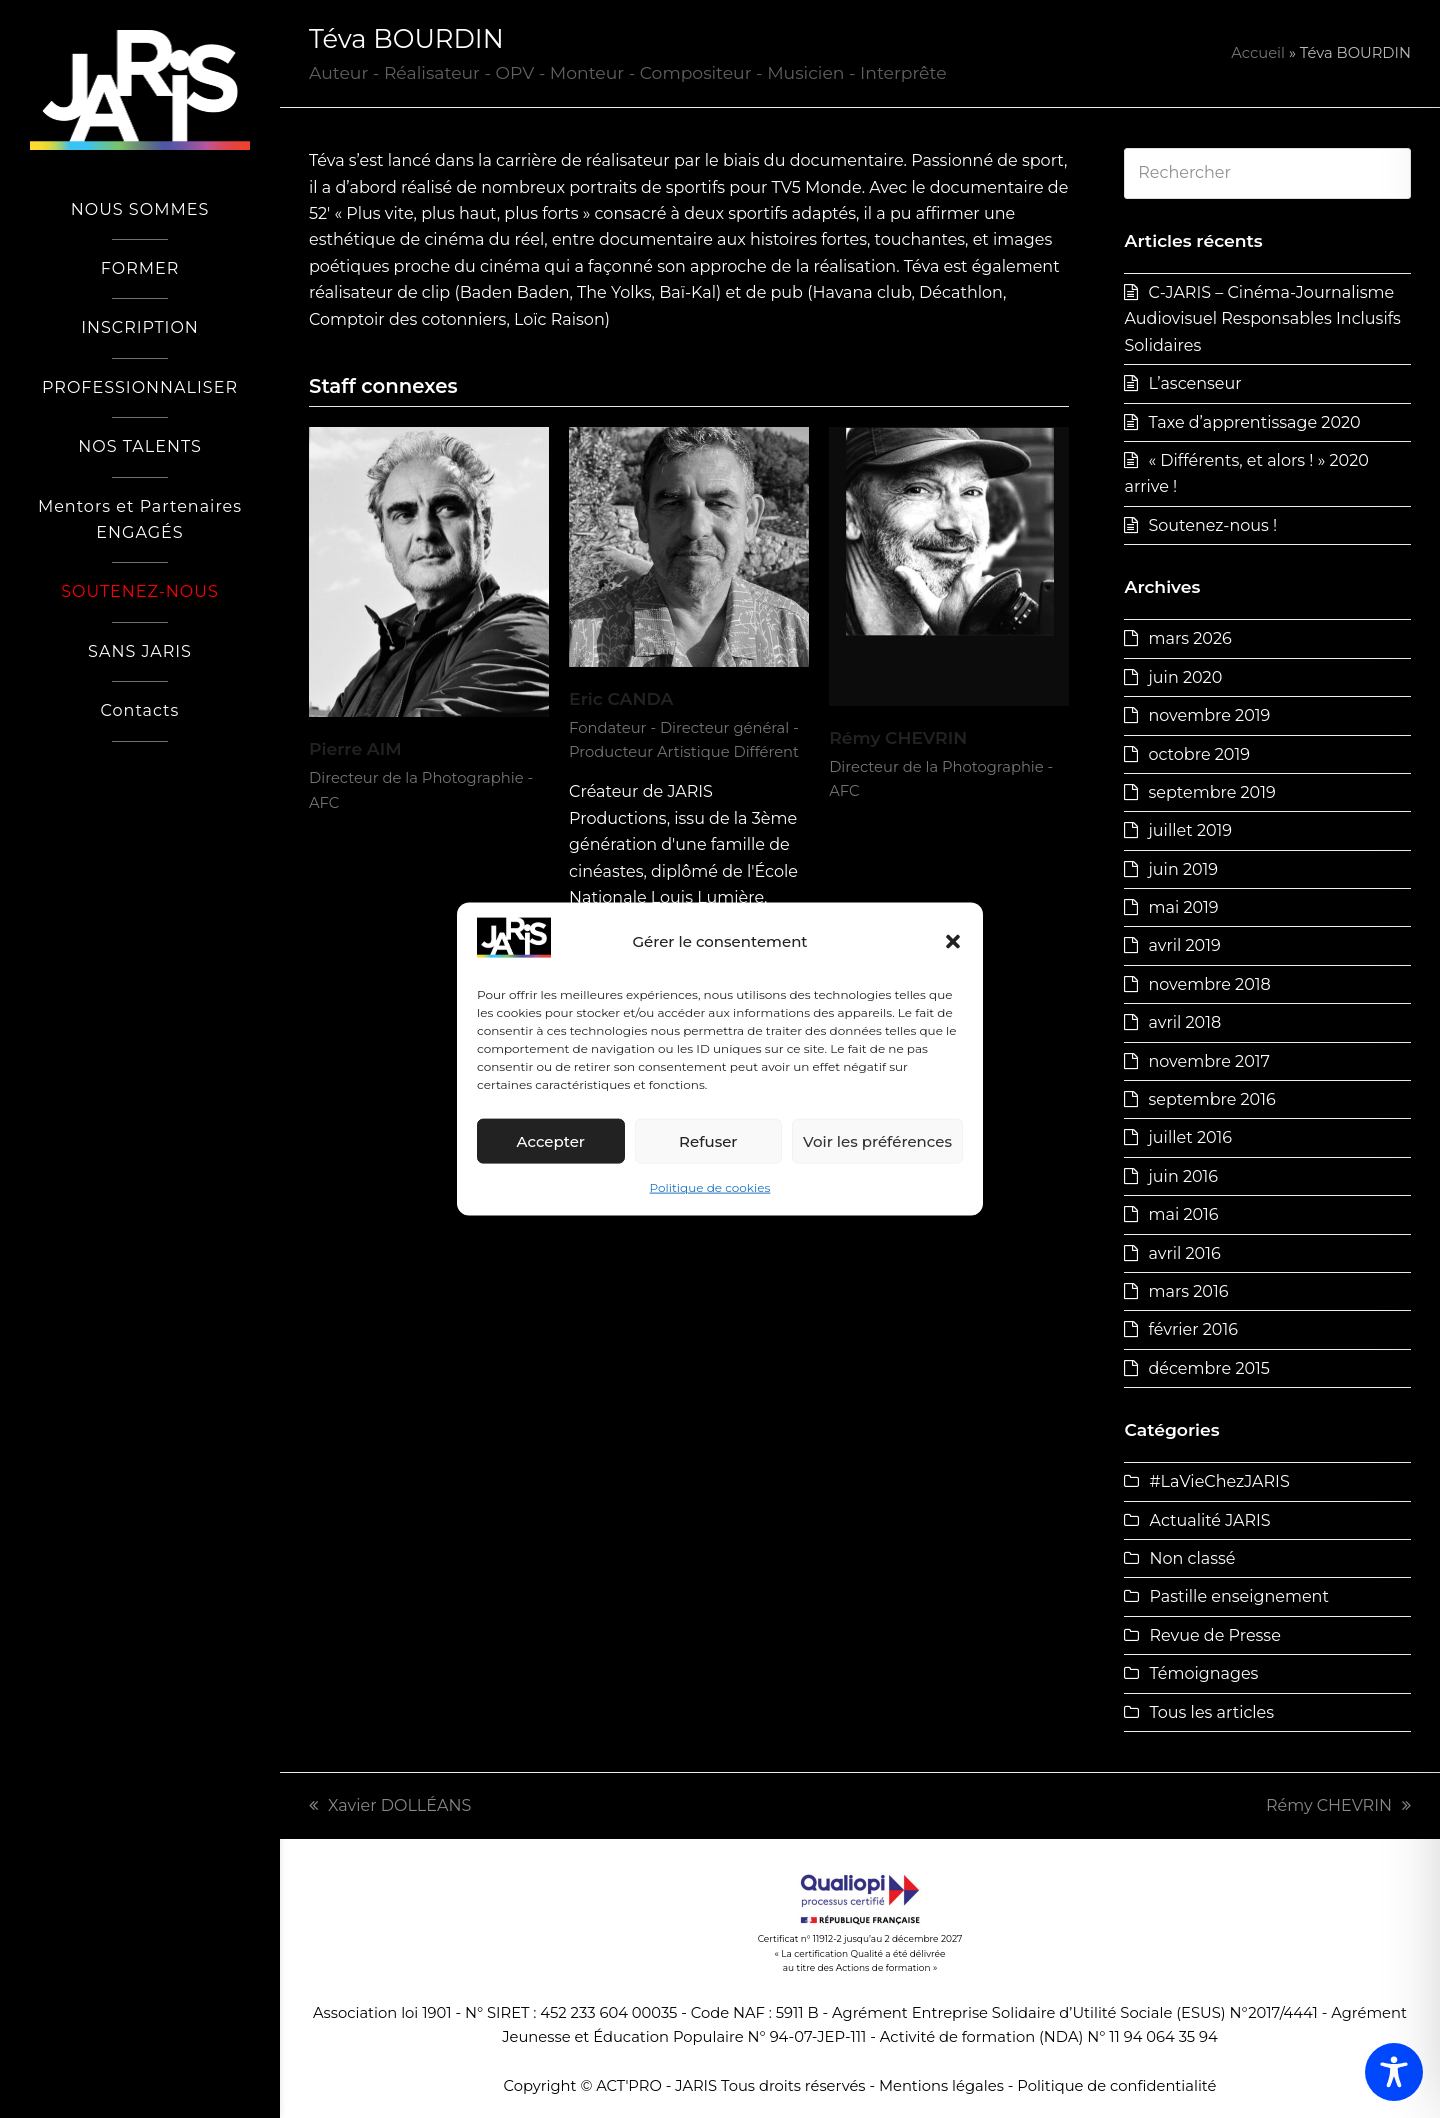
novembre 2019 (1209, 715)
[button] (953, 942)
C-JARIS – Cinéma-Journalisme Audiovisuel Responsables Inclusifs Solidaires (1262, 319)
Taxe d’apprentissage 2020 (1254, 422)
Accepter (551, 1141)
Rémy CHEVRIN (898, 737)
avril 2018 (1184, 1022)
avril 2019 (1184, 945)
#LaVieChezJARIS (1219, 1481)
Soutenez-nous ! (1212, 525)
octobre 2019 (1198, 754)
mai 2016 (1183, 1214)
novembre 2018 (1209, 984)
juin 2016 (1183, 1176)
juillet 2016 (1190, 1137)
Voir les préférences (877, 1141)
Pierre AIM (355, 748)
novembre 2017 (1208, 1061)
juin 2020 (1185, 677)
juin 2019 (1183, 869)
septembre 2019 (1211, 792)
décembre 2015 (1208, 1368)
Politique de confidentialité (1116, 2086)
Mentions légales (941, 2086)
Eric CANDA (621, 698)
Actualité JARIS (1209, 1520)
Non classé (1192, 1558)
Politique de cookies (710, 1187)
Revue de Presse (1214, 1635)
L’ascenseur (1194, 383)
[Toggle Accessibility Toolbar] (1394, 2072)
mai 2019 (1183, 907)
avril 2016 (1184, 1253)
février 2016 (1193, 1329)
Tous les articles (1211, 1712)
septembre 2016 (1211, 1099)
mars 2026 (1189, 638)
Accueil (1258, 53)
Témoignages (1203, 1673)
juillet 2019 (1190, 830)
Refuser (708, 1141)
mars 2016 (1188, 1291)
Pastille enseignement (1238, 1596)
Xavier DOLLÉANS (390, 1805)
